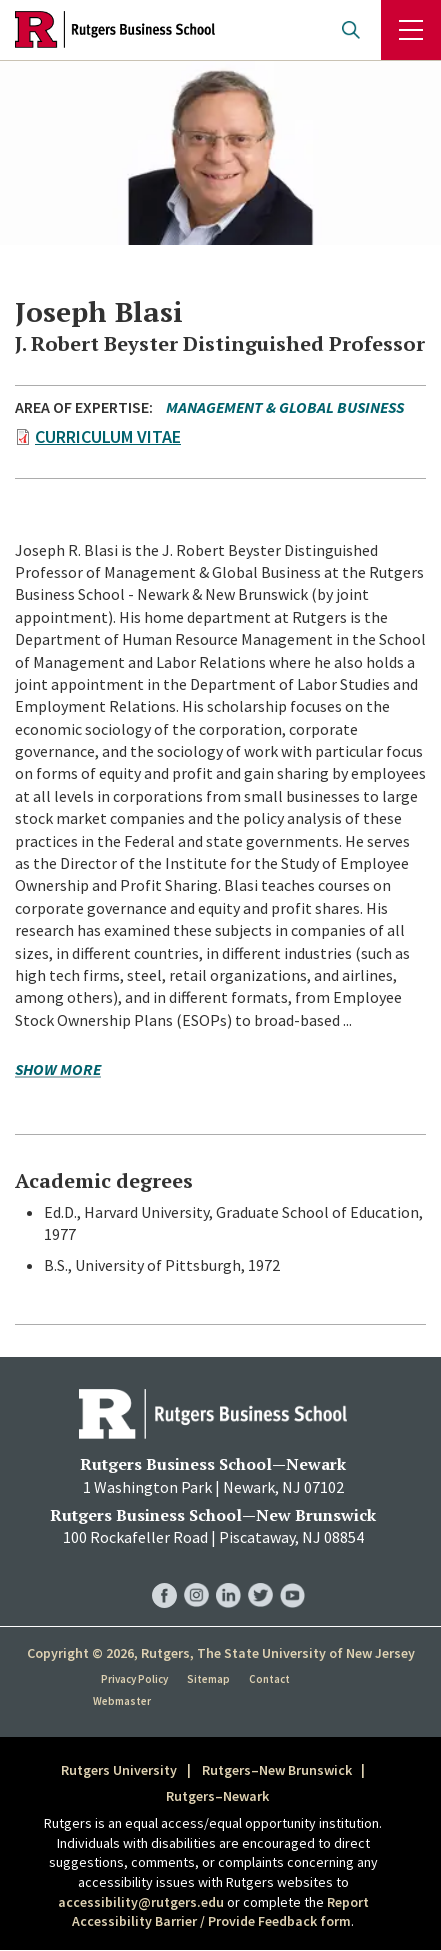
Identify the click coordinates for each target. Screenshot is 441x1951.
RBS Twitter (260, 1575)
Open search (351, 30)
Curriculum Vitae (108, 436)
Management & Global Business (285, 407)
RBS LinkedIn (228, 1575)
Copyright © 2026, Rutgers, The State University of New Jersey (221, 1653)
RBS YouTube (292, 1575)
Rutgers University (119, 1770)
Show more (58, 1070)
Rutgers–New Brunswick (277, 1770)
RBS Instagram (196, 1575)
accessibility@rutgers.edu (141, 1902)
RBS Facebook (164, 1575)
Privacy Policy (134, 1679)
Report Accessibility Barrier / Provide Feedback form (220, 1912)
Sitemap (208, 1679)
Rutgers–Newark (217, 1796)
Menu (411, 30)
